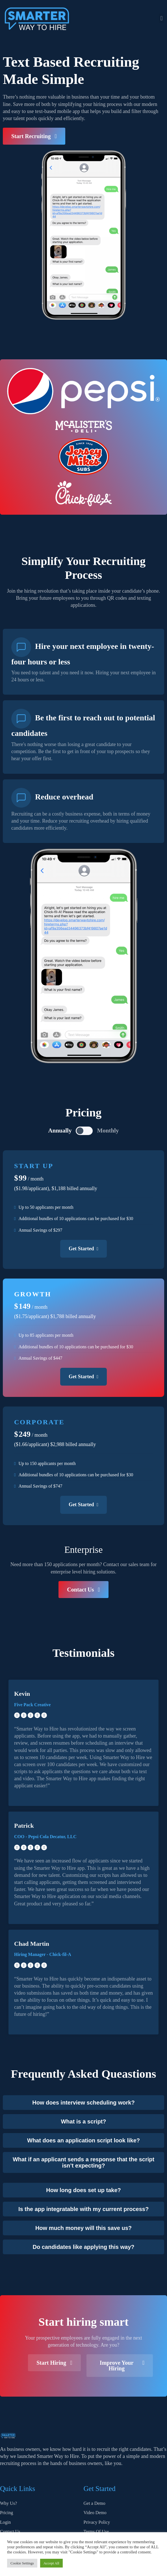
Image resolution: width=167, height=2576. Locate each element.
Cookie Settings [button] (22, 2563)
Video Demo (95, 2501)
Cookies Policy (97, 2529)
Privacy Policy (97, 2510)
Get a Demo (94, 2492)
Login (5, 2510)
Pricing (6, 2501)
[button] (161, 18)
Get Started (83, 1248)
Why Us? (8, 2492)
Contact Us (10, 2520)
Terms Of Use (96, 2520)
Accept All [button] (51, 2563)
